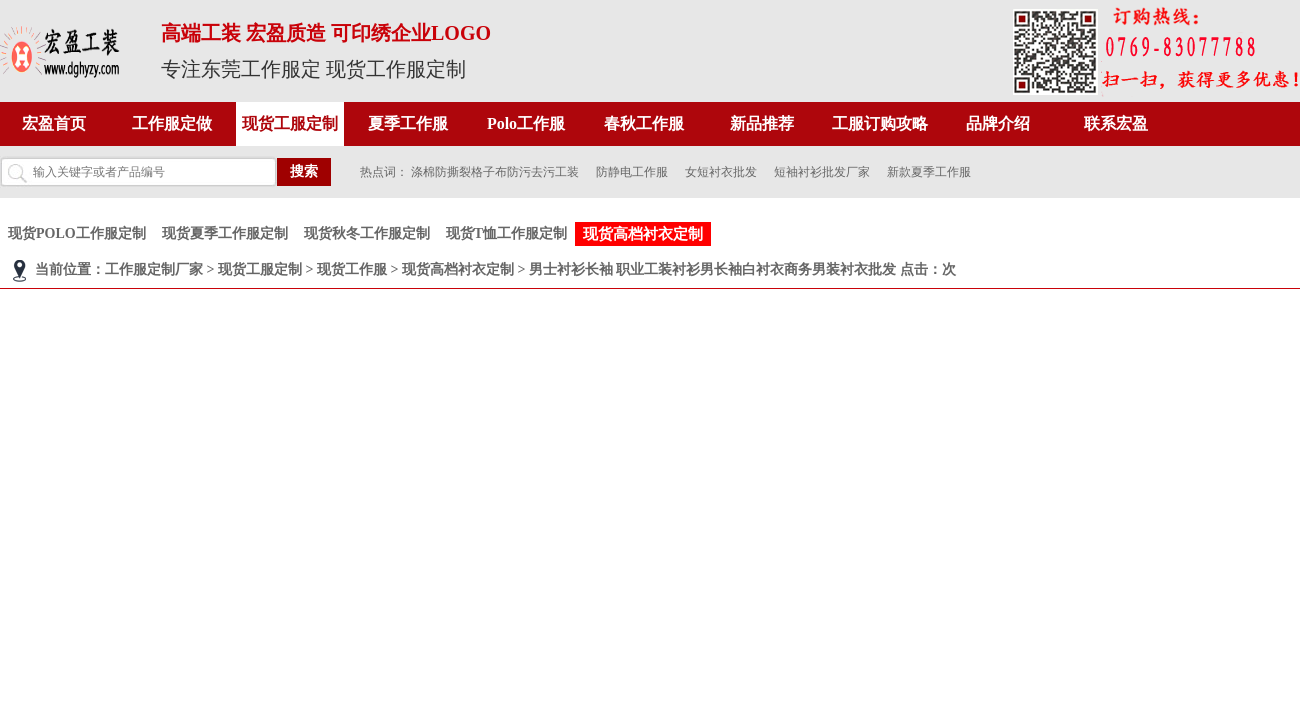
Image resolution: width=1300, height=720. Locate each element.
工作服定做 (172, 123)
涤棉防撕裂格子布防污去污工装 (495, 172)
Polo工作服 (526, 123)
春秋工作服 (644, 123)
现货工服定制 (290, 123)
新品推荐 (762, 123)
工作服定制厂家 (154, 269)
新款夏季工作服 (929, 172)
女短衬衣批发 (721, 172)
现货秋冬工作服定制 (367, 233)
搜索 (304, 171)
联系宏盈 (1116, 123)
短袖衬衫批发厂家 (822, 172)
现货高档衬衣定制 (643, 234)
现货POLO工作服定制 (77, 233)
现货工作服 (352, 269)
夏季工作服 (408, 123)
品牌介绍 (998, 123)
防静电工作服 (632, 172)
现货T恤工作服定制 (506, 233)
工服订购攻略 (880, 123)
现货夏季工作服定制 (225, 233)
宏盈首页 (54, 123)
